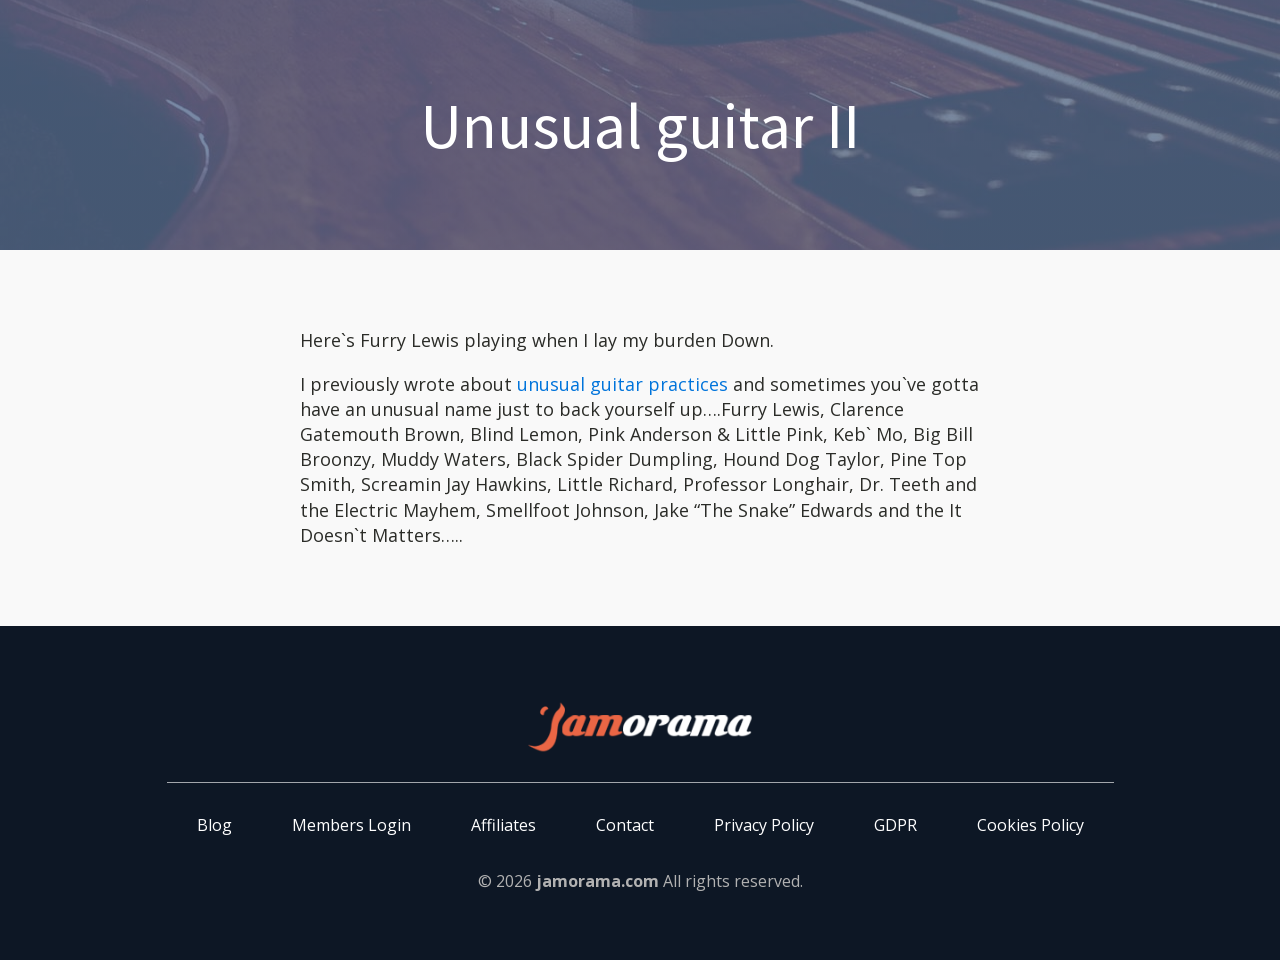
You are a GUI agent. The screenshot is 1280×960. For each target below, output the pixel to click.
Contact (625, 825)
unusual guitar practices (622, 384)
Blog (214, 825)
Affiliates (503, 825)
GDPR (895, 825)
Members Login (351, 825)
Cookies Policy (1030, 825)
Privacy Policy (764, 825)
